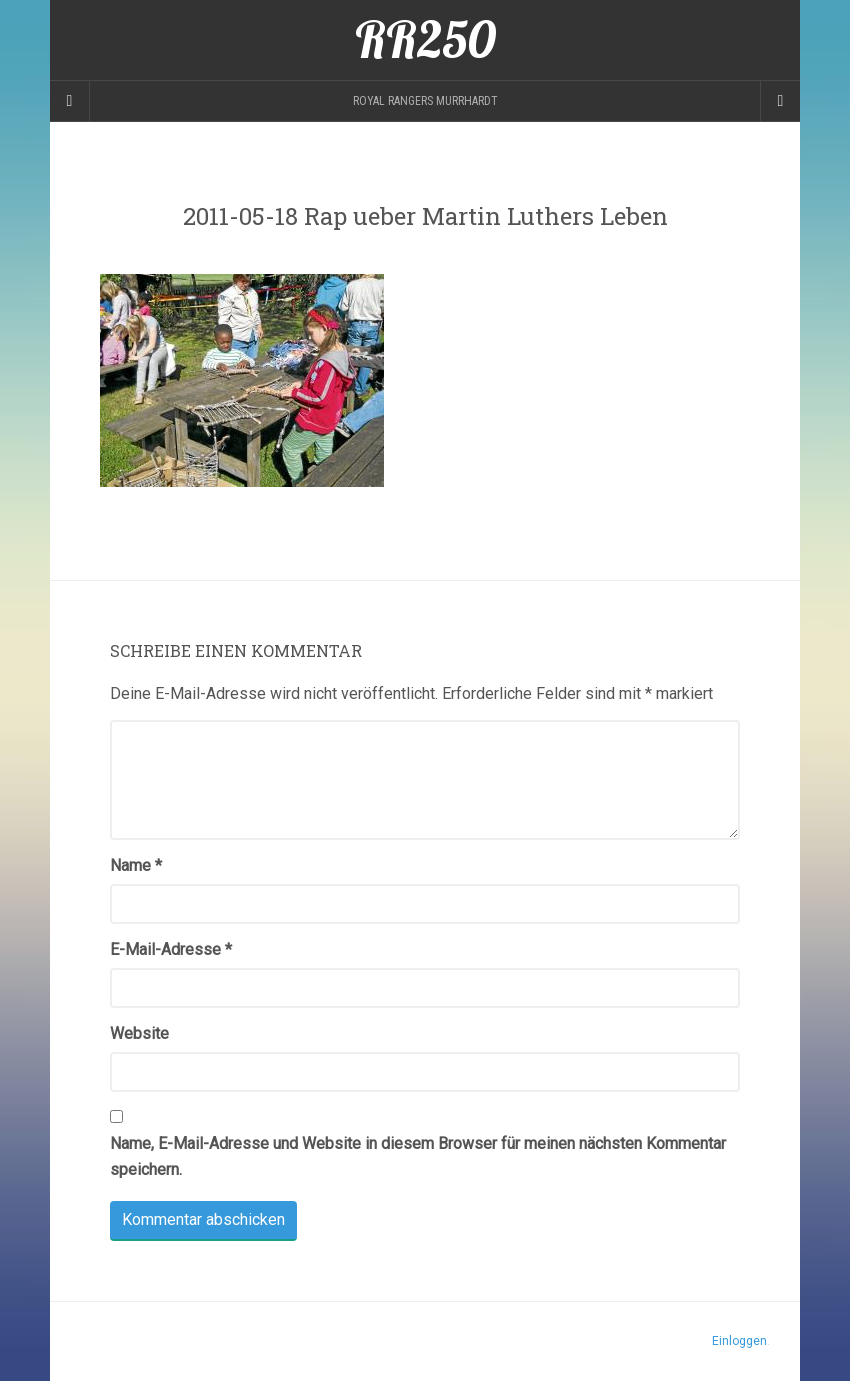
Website (139, 1033)
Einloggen (739, 1341)
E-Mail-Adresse (171, 949)
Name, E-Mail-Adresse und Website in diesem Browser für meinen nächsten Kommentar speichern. (418, 1156)
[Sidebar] (70, 101)
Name (136, 865)
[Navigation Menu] (780, 101)
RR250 (425, 40)
